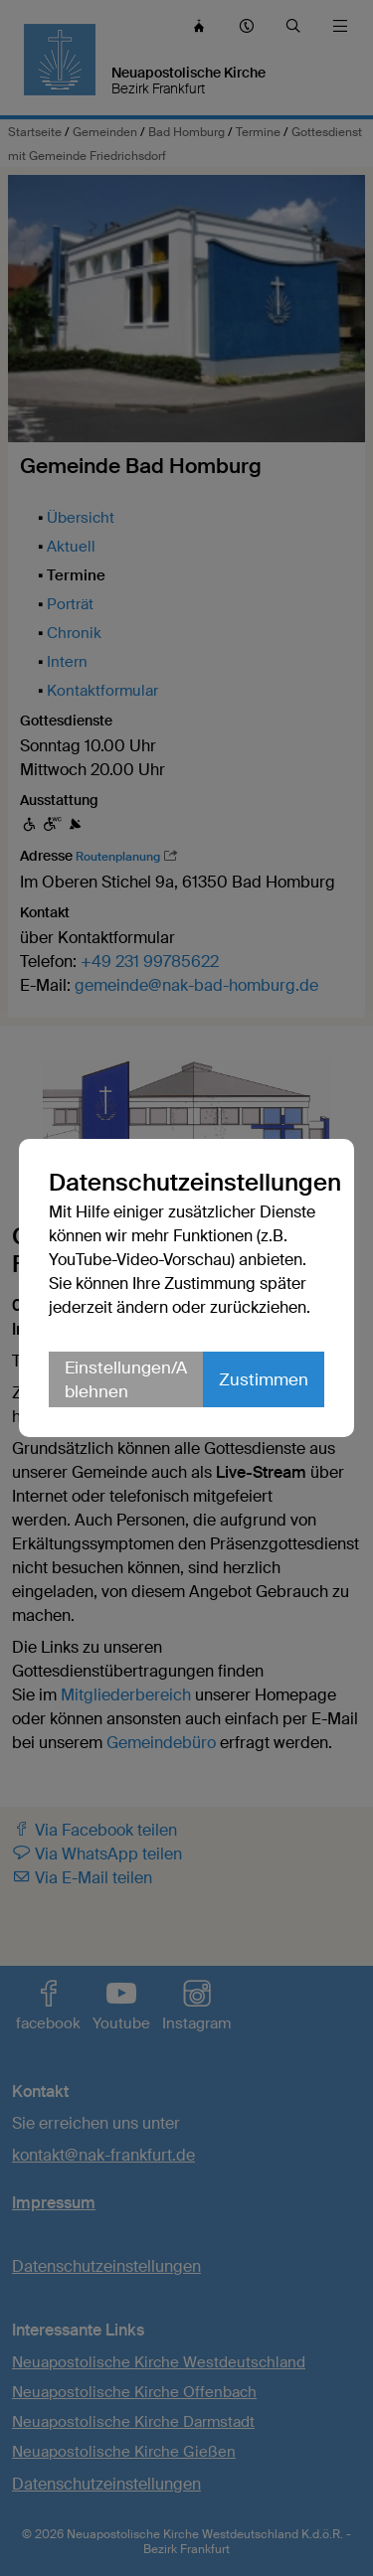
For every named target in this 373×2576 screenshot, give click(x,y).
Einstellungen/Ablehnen (126, 1379)
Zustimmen (263, 1379)
